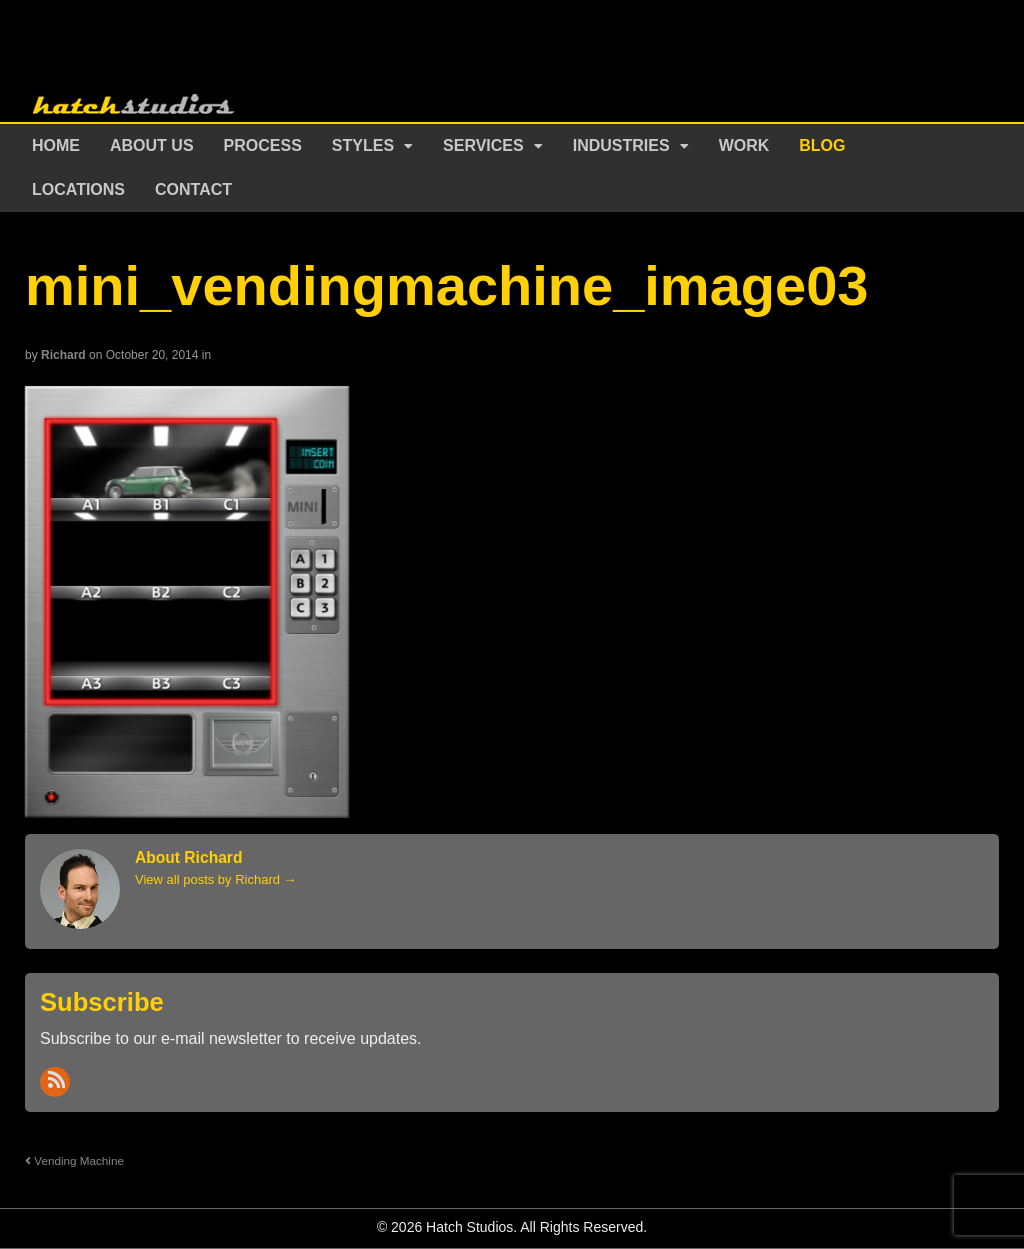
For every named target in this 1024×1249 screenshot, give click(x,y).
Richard (63, 355)
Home (56, 145)
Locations (78, 189)
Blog (822, 145)
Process (263, 145)
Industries (621, 145)
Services (483, 145)
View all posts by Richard (216, 879)
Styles (363, 145)
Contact (193, 189)
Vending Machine (74, 1160)
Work (744, 145)
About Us (152, 145)
